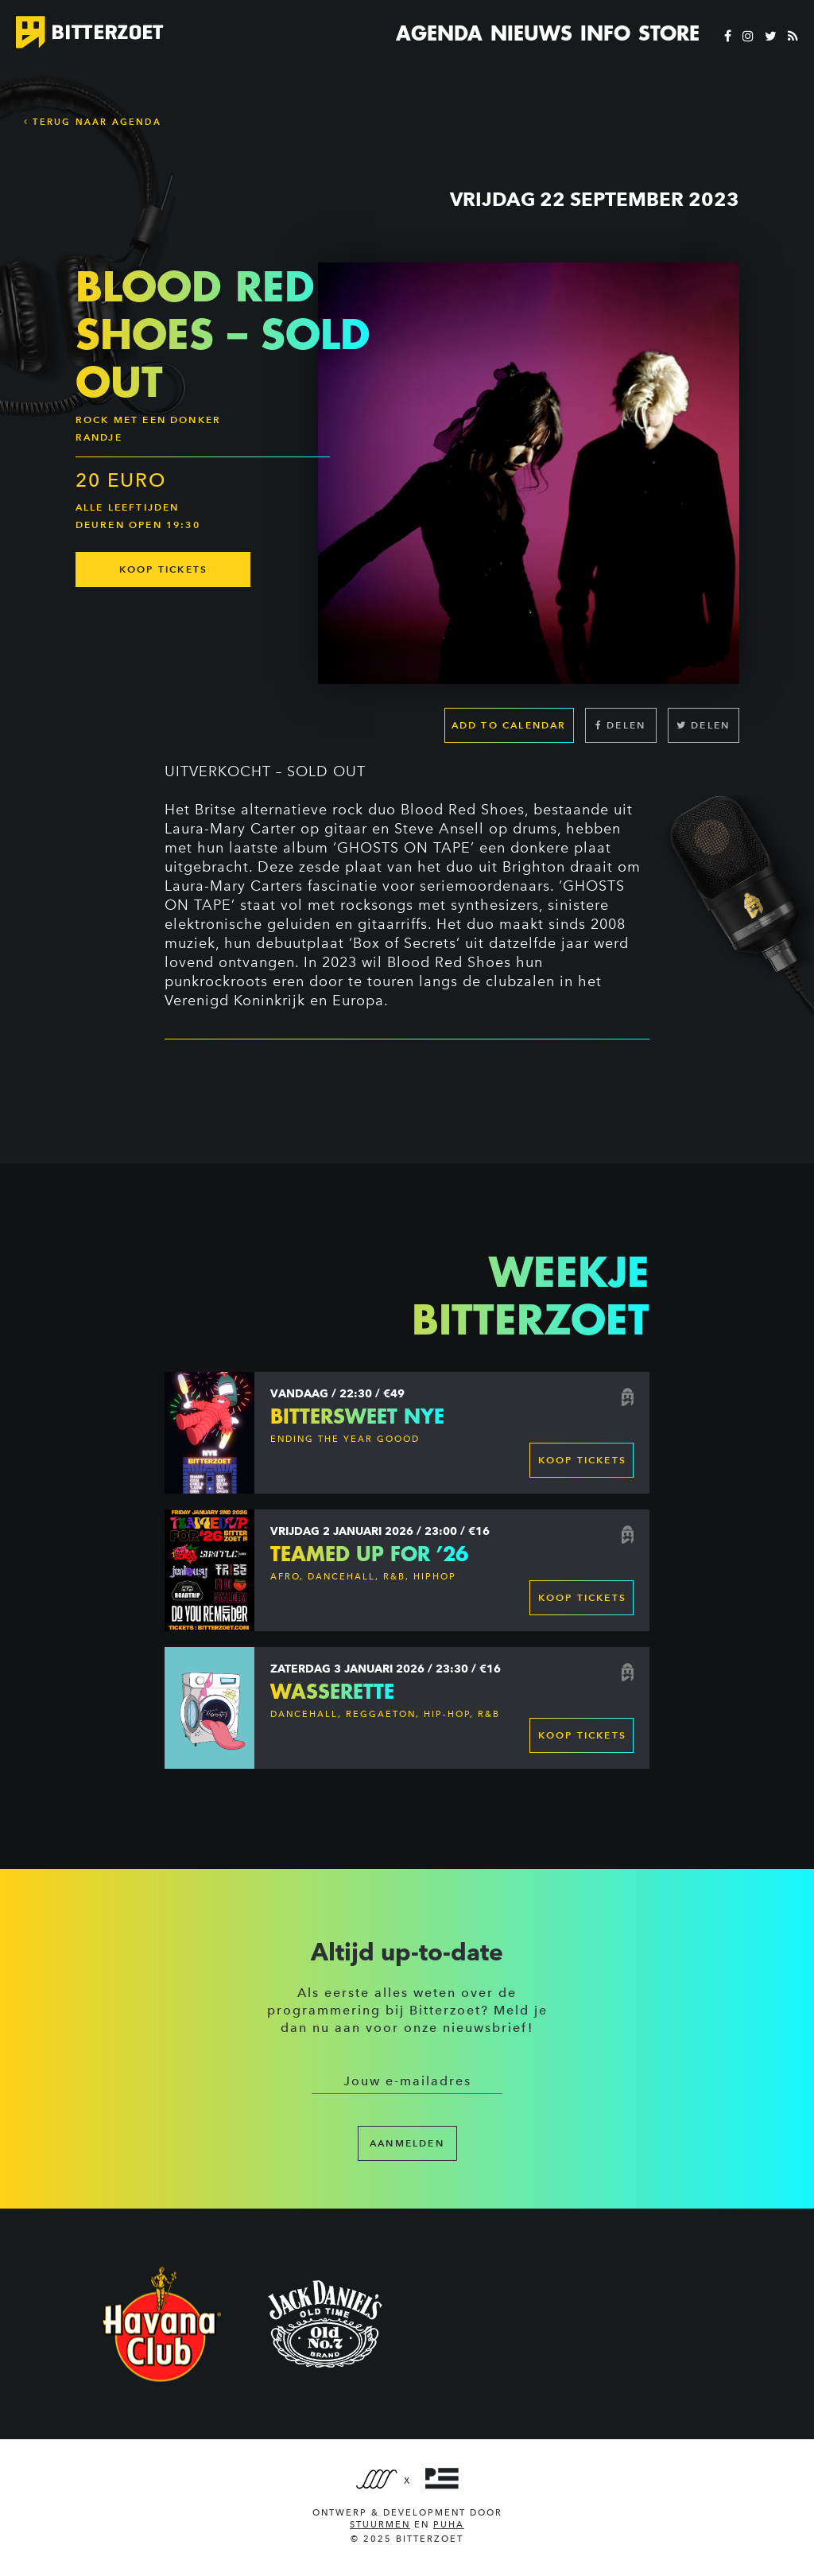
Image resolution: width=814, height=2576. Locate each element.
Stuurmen (380, 2525)
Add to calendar (509, 725)
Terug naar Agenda (92, 121)
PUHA (448, 2525)
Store (669, 33)
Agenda (439, 33)
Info (605, 33)
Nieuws (531, 33)
